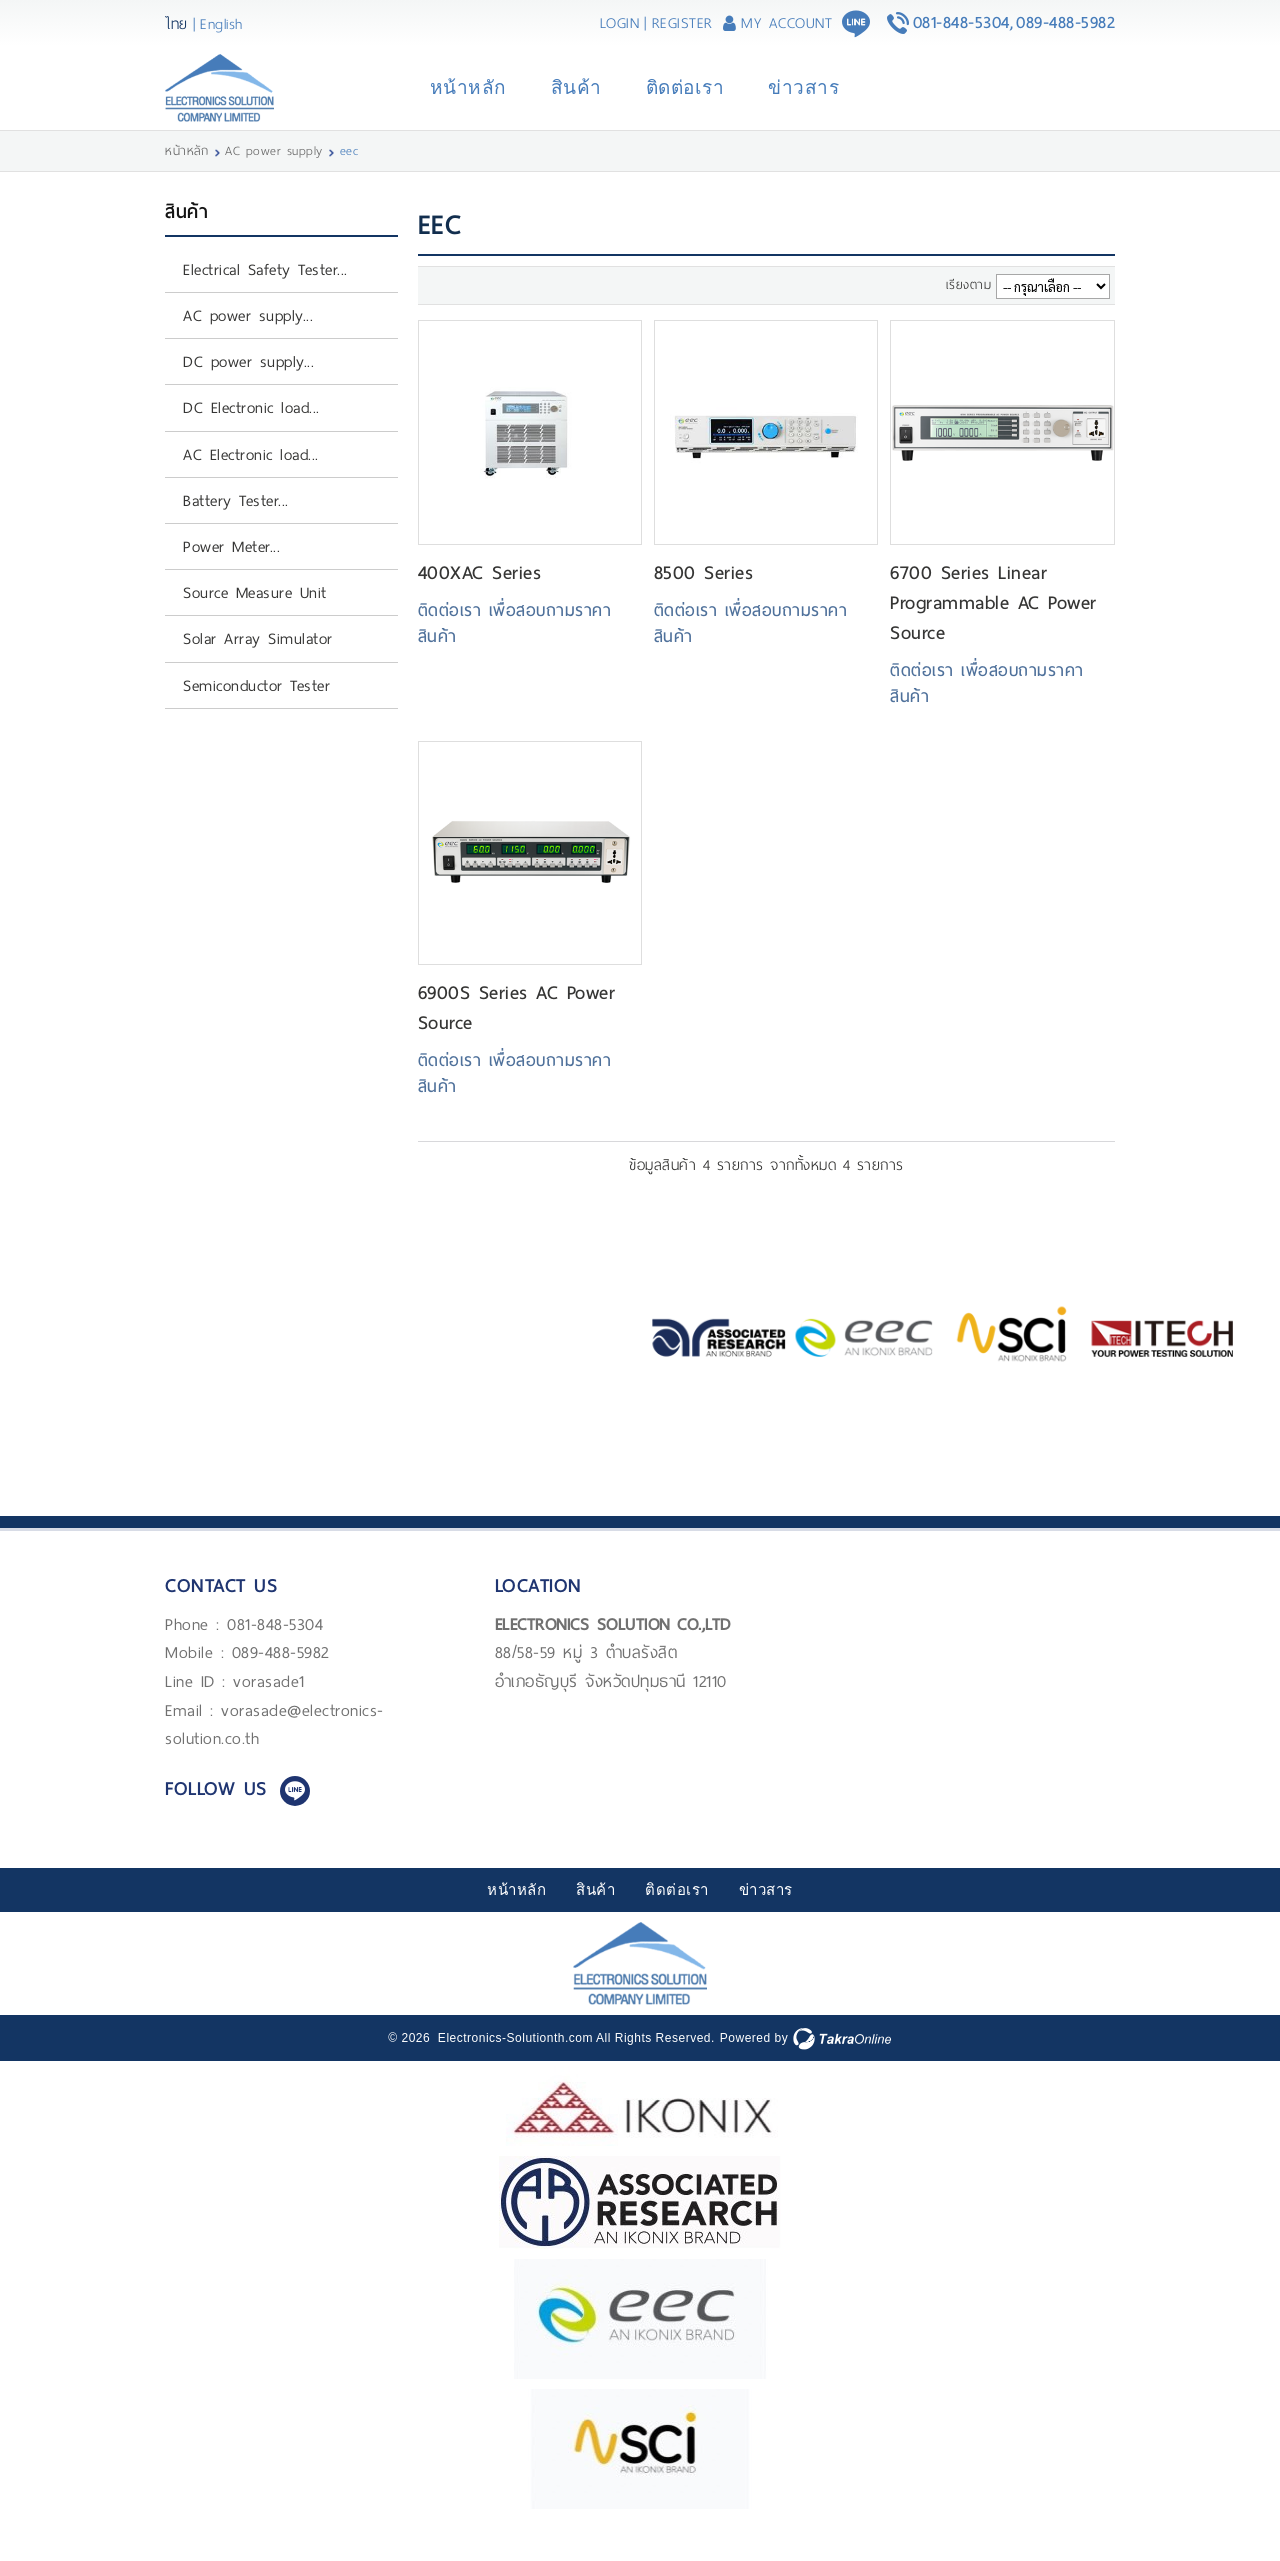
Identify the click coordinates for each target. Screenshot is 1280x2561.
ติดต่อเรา (685, 101)
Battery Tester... (236, 527)
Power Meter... (231, 573)
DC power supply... (248, 388)
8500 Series (704, 599)
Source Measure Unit (255, 619)
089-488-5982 (1065, 22)
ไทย (176, 24)
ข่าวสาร (803, 101)
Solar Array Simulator (258, 665)
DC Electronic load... (251, 434)
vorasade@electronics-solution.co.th (274, 1751)
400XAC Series (480, 599)
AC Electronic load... (251, 481)
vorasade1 (269, 1708)
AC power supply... (248, 342)
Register (682, 23)
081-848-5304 (275, 1651)
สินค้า (576, 101)
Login (620, 23)
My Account (786, 23)
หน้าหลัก (468, 101)
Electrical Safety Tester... (265, 296)
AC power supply (274, 178)
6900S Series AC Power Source (517, 1034)
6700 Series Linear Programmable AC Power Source (993, 629)
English (221, 24)
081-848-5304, (963, 22)
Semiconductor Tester (256, 711)
